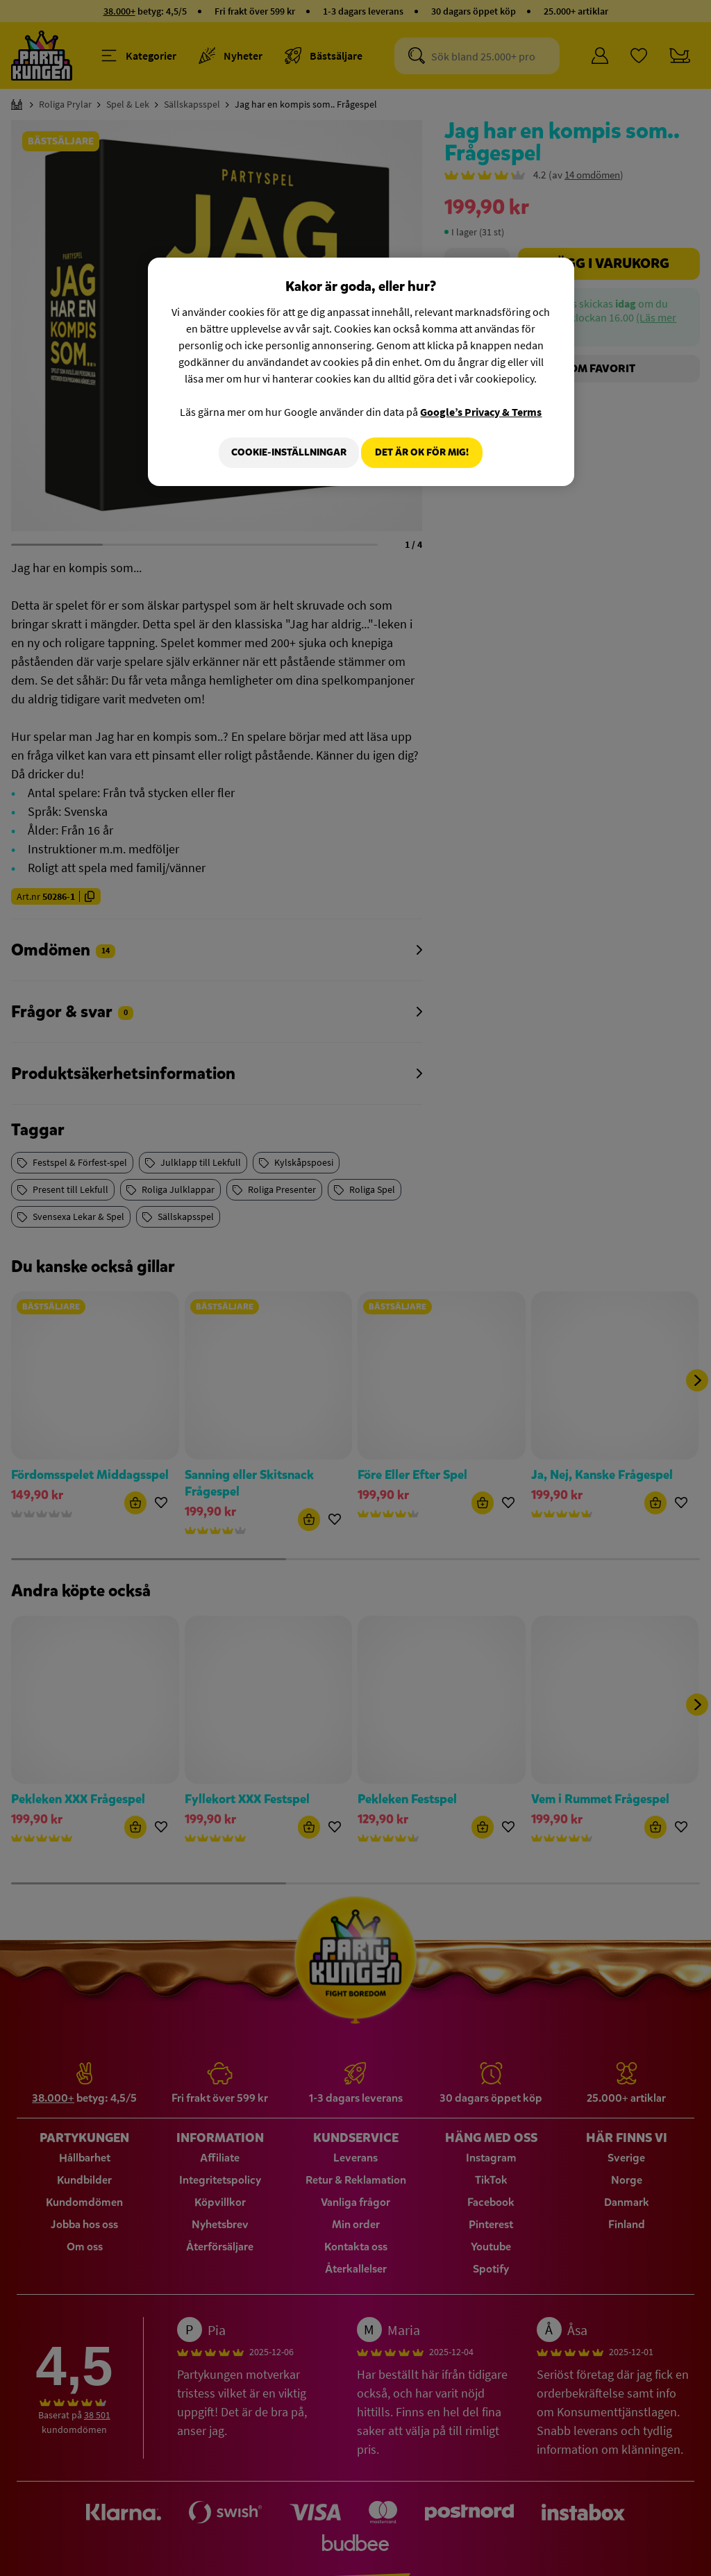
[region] (361, 374)
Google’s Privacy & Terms (481, 412)
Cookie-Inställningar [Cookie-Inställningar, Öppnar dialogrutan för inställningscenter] (281, 452)
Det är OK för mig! (422, 452)
